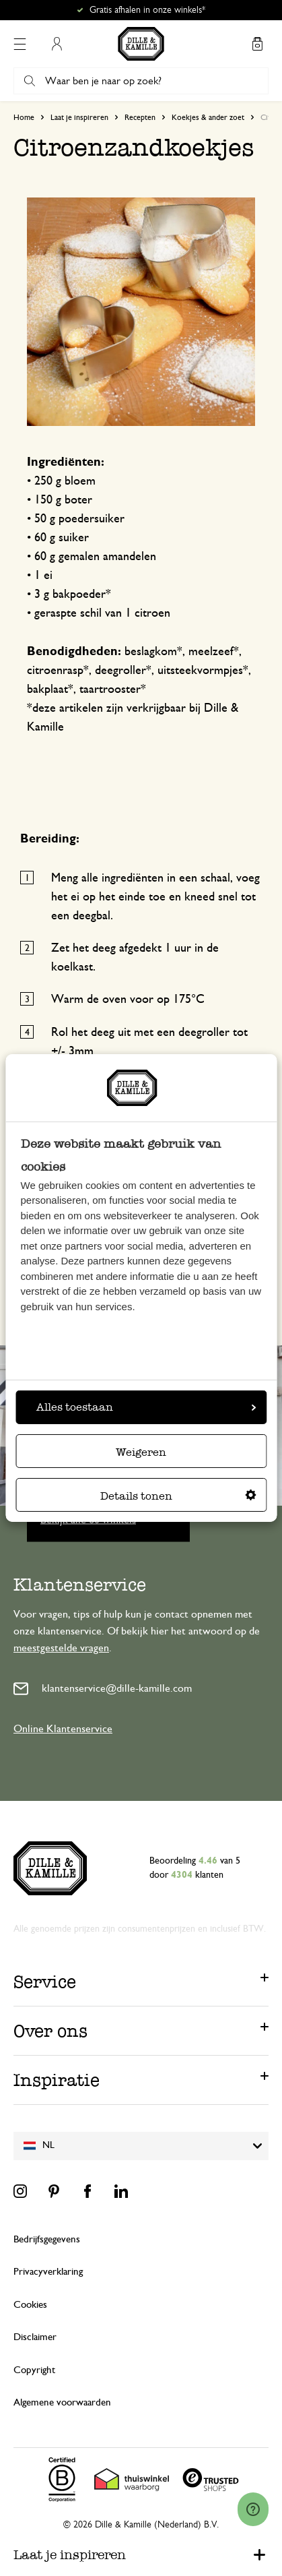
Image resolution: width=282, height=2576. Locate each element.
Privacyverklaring (48, 2272)
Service (44, 1981)
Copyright (34, 2370)
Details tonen (178, 1496)
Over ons (50, 2031)
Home (23, 117)
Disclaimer (35, 2337)
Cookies (30, 2305)
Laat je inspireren (79, 117)
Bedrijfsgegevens (46, 2239)
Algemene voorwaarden (62, 2402)
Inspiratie (56, 2080)
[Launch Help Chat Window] (253, 2509)
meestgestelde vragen (61, 1648)
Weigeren (141, 1452)
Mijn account (56, 43)
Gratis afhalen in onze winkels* (147, 10)
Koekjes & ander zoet (208, 117)
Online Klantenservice (62, 1728)
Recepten (140, 117)
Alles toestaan (146, 1407)
